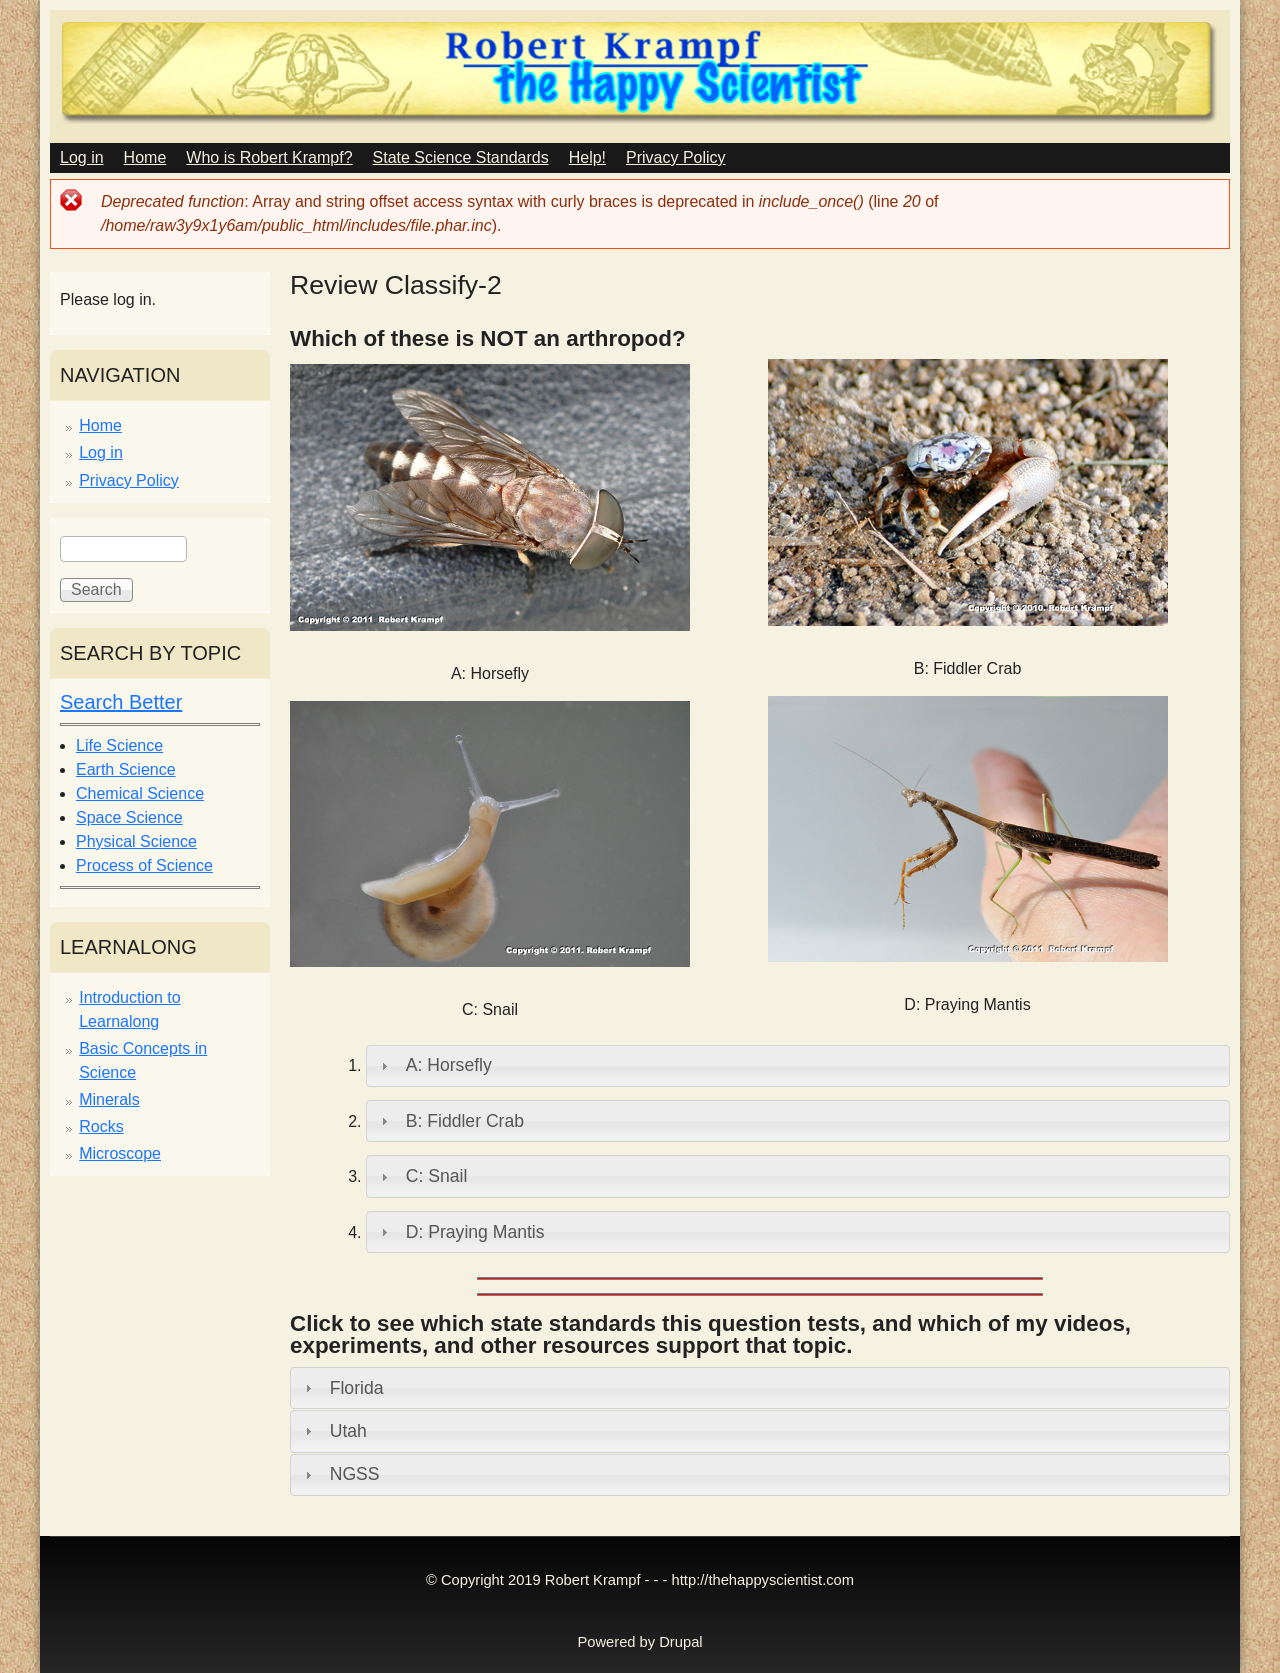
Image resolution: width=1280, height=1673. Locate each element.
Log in (82, 157)
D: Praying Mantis (475, 1232)
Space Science (129, 817)
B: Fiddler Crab (465, 1121)
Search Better (121, 702)
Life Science (119, 745)
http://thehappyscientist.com (763, 1580)
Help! (587, 157)
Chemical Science (140, 793)
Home (145, 157)
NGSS (355, 1474)
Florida (357, 1388)
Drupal (680, 1642)
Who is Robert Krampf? (269, 157)
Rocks (101, 1126)
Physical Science (136, 841)
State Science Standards (461, 157)
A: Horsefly (449, 1065)
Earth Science (126, 769)
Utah (348, 1431)
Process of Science (144, 865)
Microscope (120, 1153)
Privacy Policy (676, 157)
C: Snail (437, 1176)
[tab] (798, 1066)
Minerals (109, 1099)
